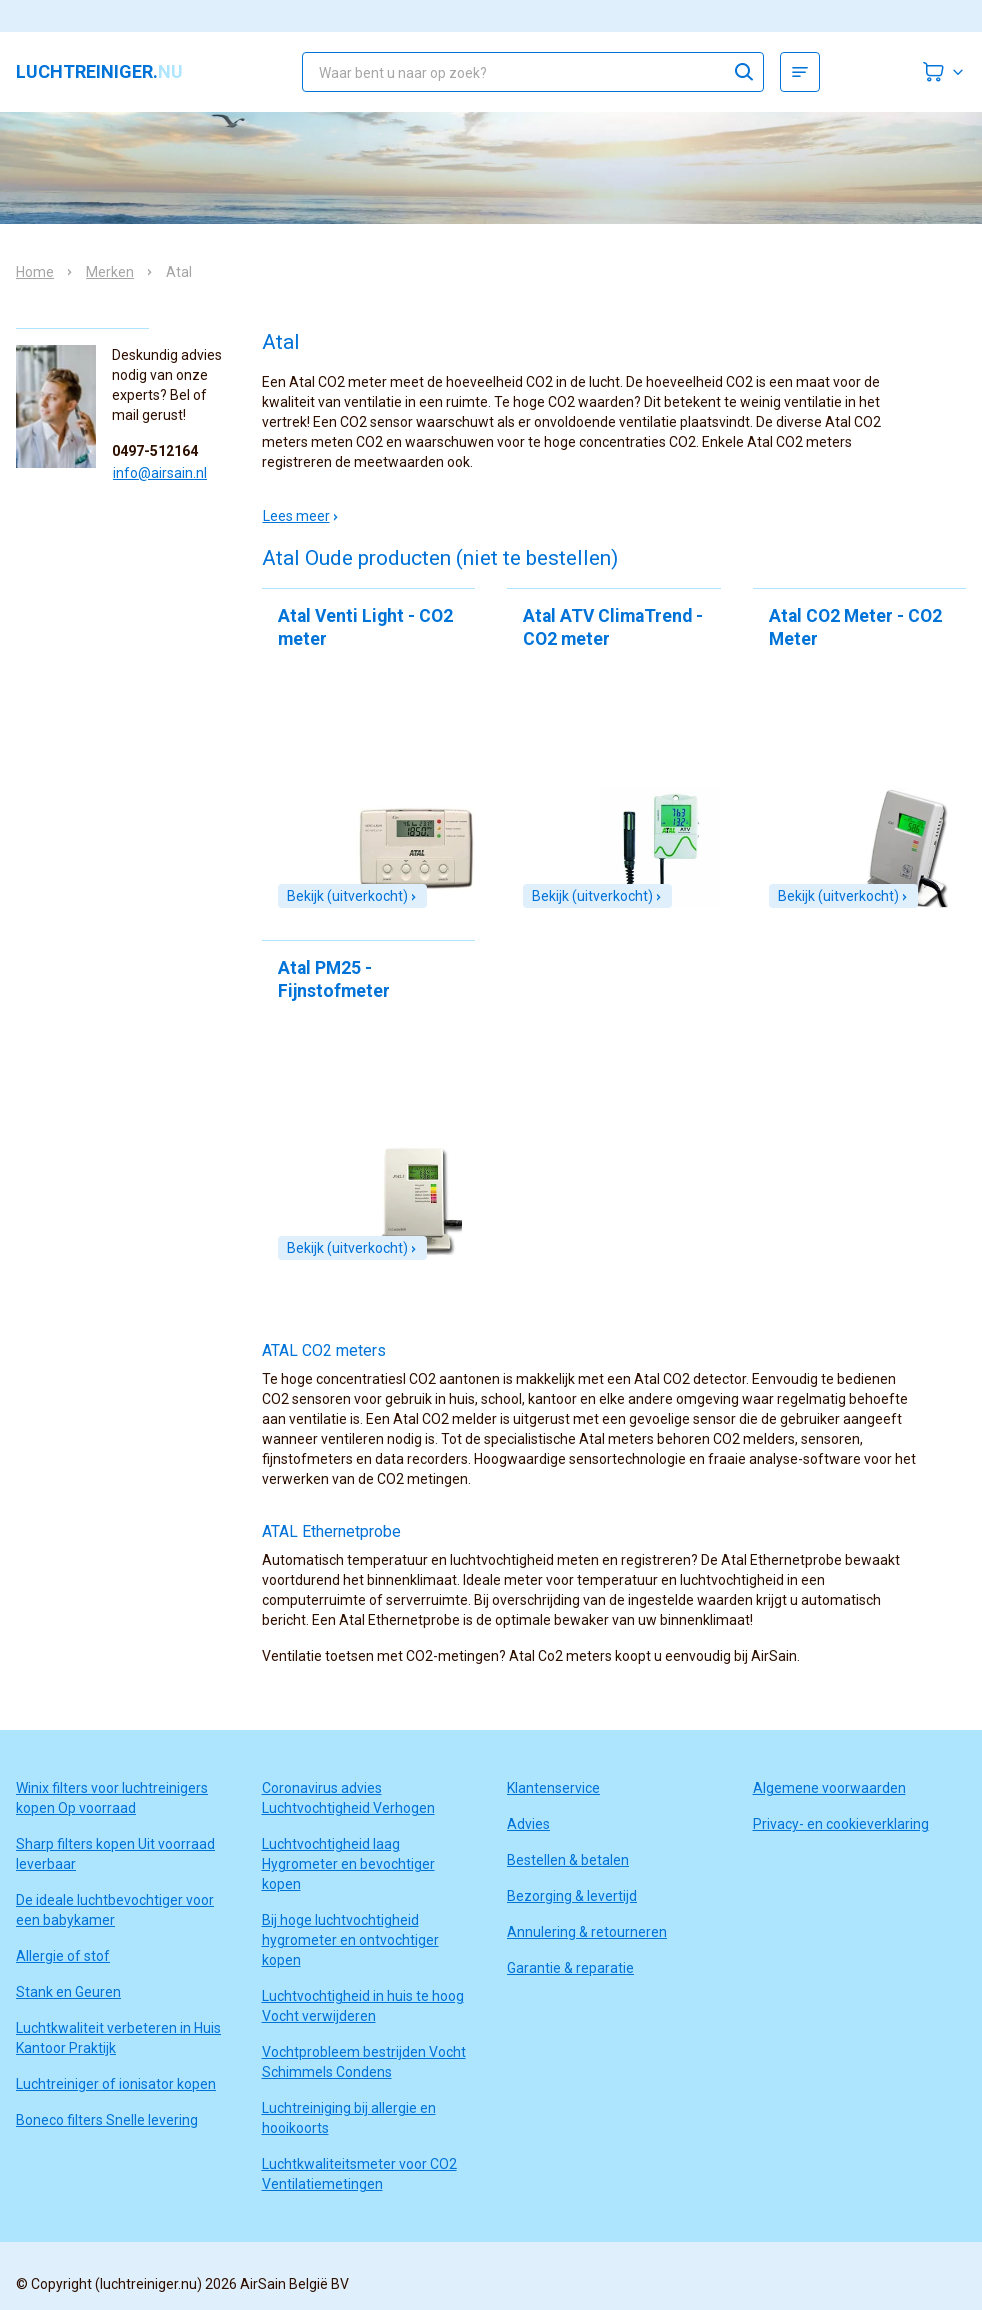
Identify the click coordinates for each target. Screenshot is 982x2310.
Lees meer (301, 516)
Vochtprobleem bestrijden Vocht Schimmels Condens (364, 2062)
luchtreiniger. (99, 72)
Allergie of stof (63, 1956)
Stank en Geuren (68, 1992)
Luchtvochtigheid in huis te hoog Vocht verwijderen (363, 2006)
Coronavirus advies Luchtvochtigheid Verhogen (348, 1798)
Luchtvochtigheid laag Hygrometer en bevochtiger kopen (348, 1864)
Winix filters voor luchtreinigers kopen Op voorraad (112, 1798)
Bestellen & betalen (568, 1860)
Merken (110, 272)
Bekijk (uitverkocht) (352, 896)
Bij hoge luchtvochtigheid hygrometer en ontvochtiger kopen (350, 1940)
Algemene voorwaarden (829, 1788)
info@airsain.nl (160, 473)
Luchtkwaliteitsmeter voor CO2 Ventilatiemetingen (359, 2174)
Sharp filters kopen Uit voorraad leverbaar (115, 1854)
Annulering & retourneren (587, 1932)
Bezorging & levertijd (572, 1896)
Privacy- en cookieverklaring (841, 1824)
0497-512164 (155, 451)
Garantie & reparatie (570, 1968)
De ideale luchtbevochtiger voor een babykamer (115, 1910)
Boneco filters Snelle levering (107, 2120)
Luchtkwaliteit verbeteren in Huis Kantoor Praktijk (118, 2038)
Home (35, 272)
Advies (528, 1824)
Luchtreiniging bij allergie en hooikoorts (349, 2118)
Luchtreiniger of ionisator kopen (116, 2084)
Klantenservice (553, 1788)
